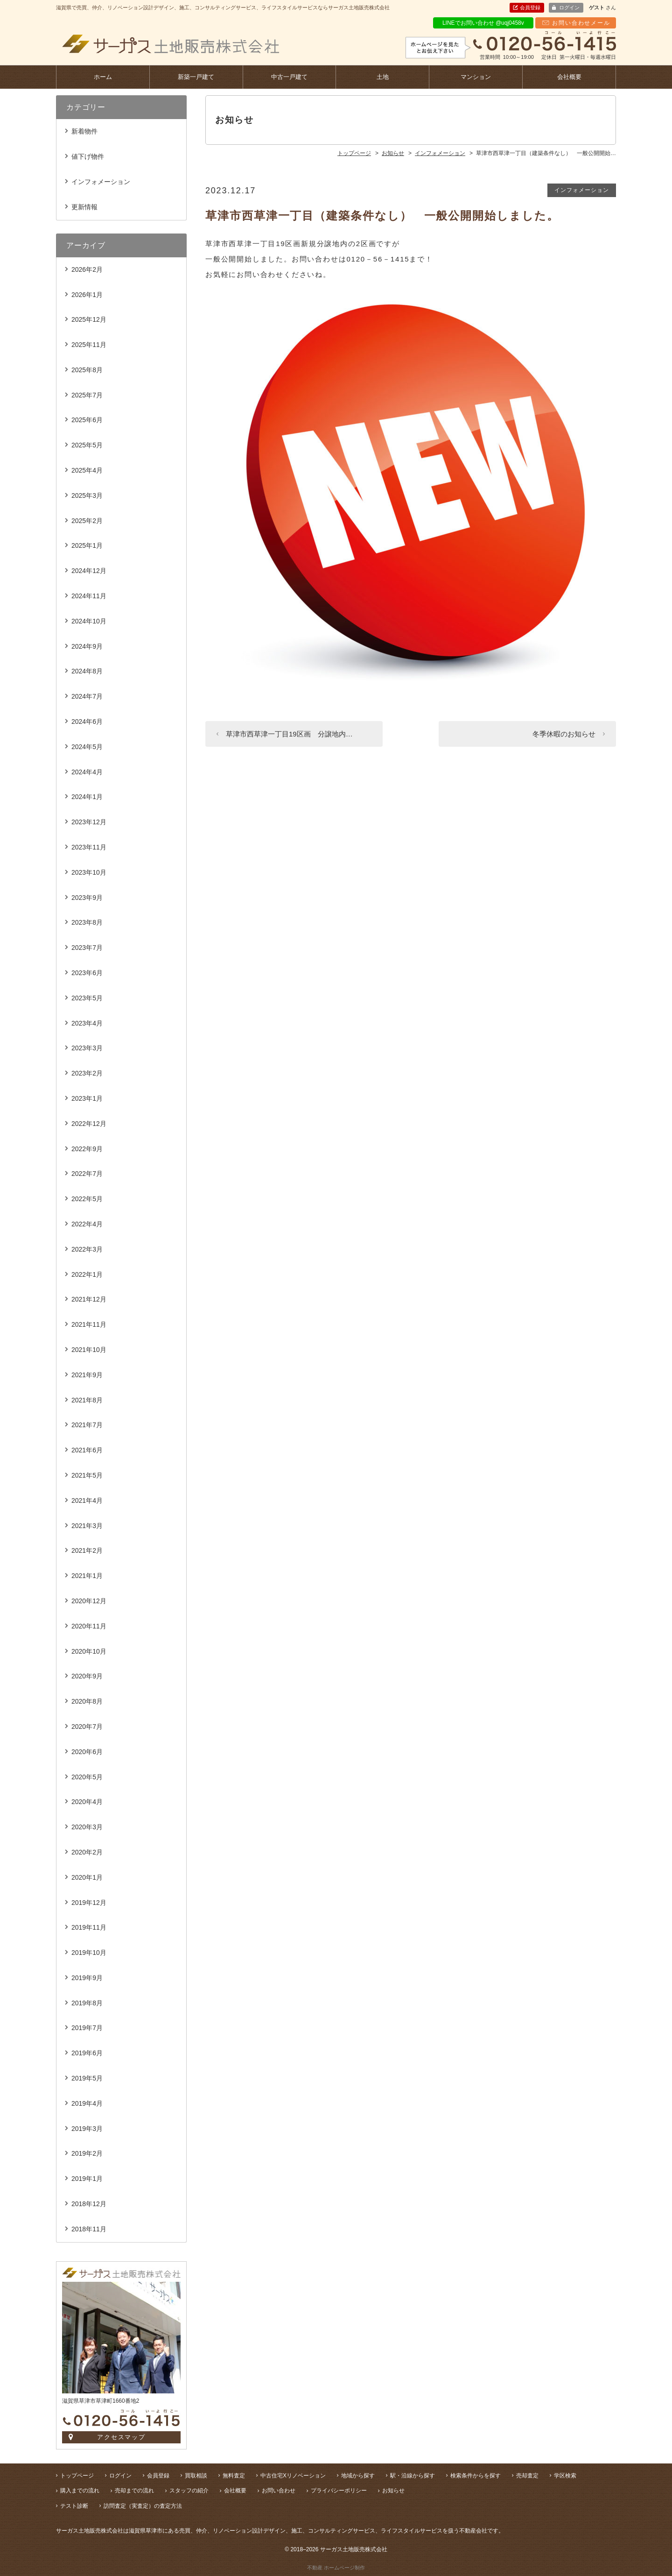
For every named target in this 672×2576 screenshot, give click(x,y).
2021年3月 (87, 1525)
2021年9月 (87, 1375)
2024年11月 (88, 596)
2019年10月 (88, 1952)
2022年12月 (88, 1123)
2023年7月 (87, 947)
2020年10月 (88, 1651)
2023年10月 (88, 872)
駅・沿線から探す (412, 2475)
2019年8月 (87, 2003)
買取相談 (196, 2475)
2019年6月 (87, 2053)
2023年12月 (88, 822)
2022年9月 (87, 1149)
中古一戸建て (289, 76)
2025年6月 (87, 420)
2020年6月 (87, 1751)
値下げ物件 (87, 156)
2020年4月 (87, 1801)
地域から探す (358, 2475)
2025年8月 (87, 370)
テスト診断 (74, 2506)
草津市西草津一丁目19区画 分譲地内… (289, 734)
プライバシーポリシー (339, 2490)
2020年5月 (87, 1777)
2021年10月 (88, 1349)
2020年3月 (87, 1827)
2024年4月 (87, 772)
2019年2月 (87, 2153)
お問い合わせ (278, 2490)
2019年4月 (87, 2103)
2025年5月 (87, 445)
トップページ (77, 2475)
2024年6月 (87, 721)
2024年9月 (87, 646)
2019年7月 (87, 2027)
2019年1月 (87, 2178)
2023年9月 (87, 897)
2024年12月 (88, 570)
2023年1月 (87, 1098)
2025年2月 (87, 520)
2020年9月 (87, 1676)
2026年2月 (87, 269)
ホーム (103, 76)
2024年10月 (88, 621)
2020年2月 (87, 1852)
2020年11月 (88, 1626)
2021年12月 (88, 1299)
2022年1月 (87, 1274)
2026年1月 (87, 294)
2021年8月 (87, 1400)
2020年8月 (87, 1701)
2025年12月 (88, 319)
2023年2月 (87, 1073)
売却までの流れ (134, 2490)
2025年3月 (87, 495)
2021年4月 (87, 1500)
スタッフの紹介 (189, 2490)
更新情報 (84, 207)
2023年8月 (87, 922)
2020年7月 (87, 1726)
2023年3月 (87, 1048)
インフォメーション (581, 190)
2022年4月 (87, 1224)
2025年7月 (87, 395)
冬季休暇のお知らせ (563, 734)
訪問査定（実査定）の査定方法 (143, 2506)
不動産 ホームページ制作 (336, 2567)
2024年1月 (87, 796)
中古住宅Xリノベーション (293, 2475)
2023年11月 (88, 847)
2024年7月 (87, 696)
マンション (476, 76)
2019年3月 (87, 2128)
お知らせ (393, 2490)
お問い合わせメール (581, 23)
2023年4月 (87, 1023)
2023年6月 (87, 973)
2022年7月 (87, 1173)
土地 (383, 76)
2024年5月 (87, 746)
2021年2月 (87, 1550)
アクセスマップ (121, 2437)
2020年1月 (87, 1877)
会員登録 (530, 7)
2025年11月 (88, 344)
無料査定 (234, 2475)
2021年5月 (87, 1475)
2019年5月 (87, 2078)
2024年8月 (87, 671)
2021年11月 (88, 1324)
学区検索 (565, 2475)
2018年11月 (88, 2229)
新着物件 (84, 131)
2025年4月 (87, 470)
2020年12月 (88, 1601)
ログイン (569, 7)
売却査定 (527, 2475)
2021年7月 (87, 1425)
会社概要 (569, 76)
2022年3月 (87, 1249)
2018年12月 (88, 2204)
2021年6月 (87, 1450)
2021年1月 (87, 1575)
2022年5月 (87, 1199)
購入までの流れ (79, 2490)
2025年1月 (87, 545)
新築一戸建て (196, 76)
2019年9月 (87, 1978)
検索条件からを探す (475, 2475)
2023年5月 (87, 998)
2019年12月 (88, 1902)
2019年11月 (88, 1927)
